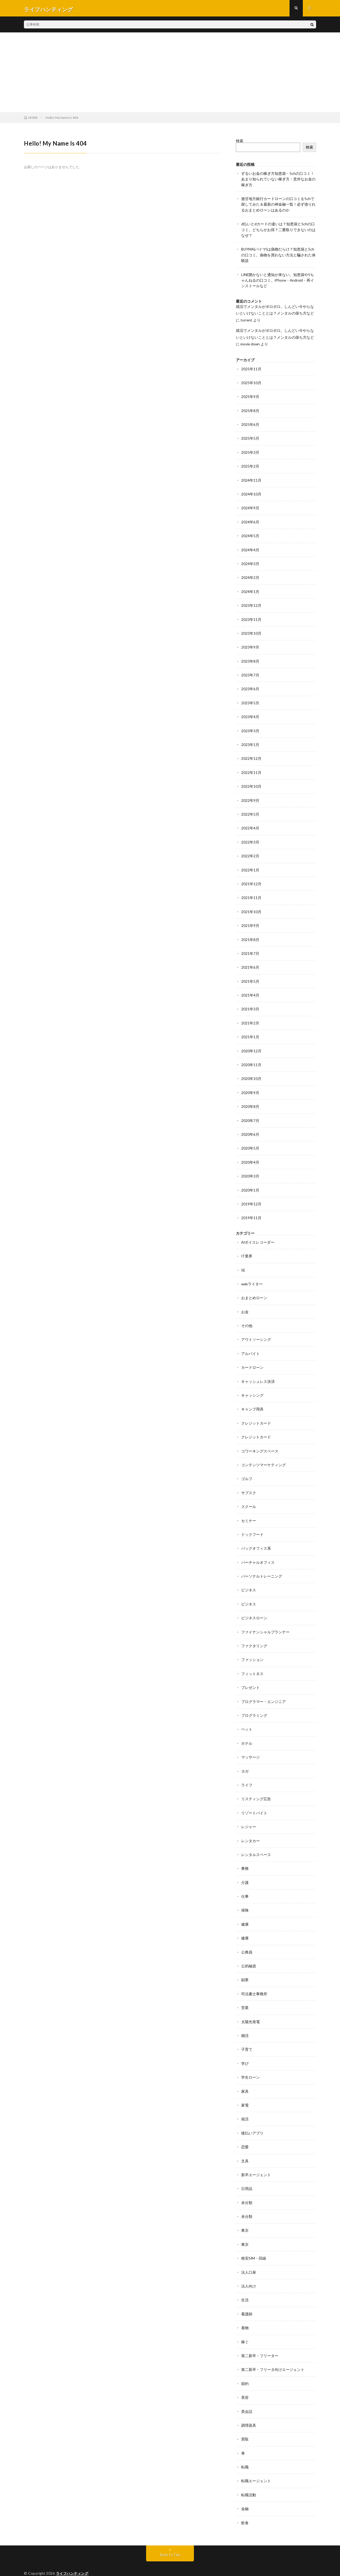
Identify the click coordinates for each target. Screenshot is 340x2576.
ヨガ (245, 1761)
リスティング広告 (256, 1788)
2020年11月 (251, 1059)
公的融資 (248, 1954)
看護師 (246, 2299)
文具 (245, 2147)
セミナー (248, 1512)
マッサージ (250, 1747)
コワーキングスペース (259, 1443)
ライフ (246, 1774)
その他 (246, 1318)
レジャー (248, 1816)
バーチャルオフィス (258, 1553)
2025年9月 (250, 396)
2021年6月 (250, 963)
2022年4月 (250, 825)
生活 (245, 2285)
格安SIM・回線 (253, 2244)
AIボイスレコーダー (258, 1236)
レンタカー (250, 1830)
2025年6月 (250, 424)
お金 (245, 1305)
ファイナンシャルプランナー (265, 1622)
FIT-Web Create (76, 2564)
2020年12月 (251, 1046)
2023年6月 (250, 686)
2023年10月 (251, 631)
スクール (248, 1498)
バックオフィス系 (256, 1539)
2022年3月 (250, 838)
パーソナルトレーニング (261, 1567)
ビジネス (248, 1581)
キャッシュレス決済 (258, 1374)
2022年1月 (250, 866)
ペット (246, 1719)
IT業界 (247, 1249)
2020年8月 (250, 1101)
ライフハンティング (72, 2557)
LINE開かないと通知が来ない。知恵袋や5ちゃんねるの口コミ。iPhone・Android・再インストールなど (277, 281)
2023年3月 (250, 728)
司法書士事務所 (254, 1982)
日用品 (246, 2175)
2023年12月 (251, 603)
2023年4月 (250, 714)
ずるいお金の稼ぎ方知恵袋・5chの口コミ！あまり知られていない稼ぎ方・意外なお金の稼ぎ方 (278, 181)
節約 (245, 2368)
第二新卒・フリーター (259, 2341)
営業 (245, 1995)
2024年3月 (250, 562)
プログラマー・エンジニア (263, 1691)
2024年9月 (250, 507)
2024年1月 (250, 590)
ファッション (252, 1650)
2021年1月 (250, 1032)
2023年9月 (250, 645)
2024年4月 (250, 548)
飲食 (245, 2507)
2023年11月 (251, 617)
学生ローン (250, 2064)
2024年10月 (251, 493)
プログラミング (254, 1705)
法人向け (248, 2272)
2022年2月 (250, 852)
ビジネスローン (254, 1609)
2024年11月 (251, 479)
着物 (245, 2313)
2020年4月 (250, 1156)
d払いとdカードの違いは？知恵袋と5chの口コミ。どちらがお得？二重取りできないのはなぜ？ (278, 231)
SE (243, 1263)
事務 (245, 1857)
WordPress (124, 2564)
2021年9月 (250, 921)
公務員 (246, 1940)
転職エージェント (256, 2465)
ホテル (246, 1733)
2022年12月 (251, 755)
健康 (245, 1912)
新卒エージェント (256, 2161)
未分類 (246, 2189)
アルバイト (250, 1346)
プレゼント (250, 1678)
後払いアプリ (252, 2120)
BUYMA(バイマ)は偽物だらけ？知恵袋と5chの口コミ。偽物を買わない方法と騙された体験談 (278, 256)
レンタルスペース (256, 1843)
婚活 (245, 2023)
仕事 (245, 1885)
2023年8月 (250, 659)
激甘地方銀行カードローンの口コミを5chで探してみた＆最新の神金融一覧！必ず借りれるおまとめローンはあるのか (278, 206)
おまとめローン (254, 1291)
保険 (245, 1899)
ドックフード (252, 1526)
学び (245, 2051)
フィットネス (252, 1664)
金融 (245, 2493)
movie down (250, 344)
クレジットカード (256, 1415)
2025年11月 (251, 369)
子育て (246, 2037)
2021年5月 (250, 977)
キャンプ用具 (252, 1401)
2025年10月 (251, 382)
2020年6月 (250, 1128)
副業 (245, 1968)
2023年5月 (250, 700)
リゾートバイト (254, 1802)
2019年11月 (251, 1211)
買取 (245, 2424)
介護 (245, 1871)
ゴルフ (246, 1470)
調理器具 (248, 2410)
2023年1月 (250, 742)
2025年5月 (250, 438)
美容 (245, 2382)
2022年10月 (251, 783)
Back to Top (170, 2538)
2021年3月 (250, 1004)
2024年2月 (250, 576)
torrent (246, 320)
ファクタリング (254, 1636)
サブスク (248, 1484)
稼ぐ (245, 2327)
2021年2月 (250, 1018)
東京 (245, 2216)
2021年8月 (250, 935)
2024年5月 (250, 534)
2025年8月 (250, 410)
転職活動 (248, 2479)
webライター (252, 1277)
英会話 (246, 2396)
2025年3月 (250, 452)
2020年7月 (250, 1115)
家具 (245, 2078)
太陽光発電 (250, 2009)
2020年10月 (251, 1073)
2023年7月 (250, 673)
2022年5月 (250, 811)
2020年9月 (250, 1087)
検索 (239, 143)
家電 (245, 2092)
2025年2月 (250, 465)
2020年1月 (250, 1184)
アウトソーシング (256, 1332)
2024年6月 (250, 521)
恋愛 (245, 2134)
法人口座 (248, 2258)
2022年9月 (250, 797)
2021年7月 (250, 949)
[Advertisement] (170, 74)
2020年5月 (250, 1142)
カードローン (252, 1360)
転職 (245, 2451)
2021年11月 (251, 894)
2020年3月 (250, 1170)
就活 (245, 2106)
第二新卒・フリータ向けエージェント (272, 2355)
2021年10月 (251, 907)
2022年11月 (251, 769)
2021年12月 (251, 880)
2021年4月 (250, 990)
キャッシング (252, 1388)
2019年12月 (251, 1198)
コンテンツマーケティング (263, 1457)
